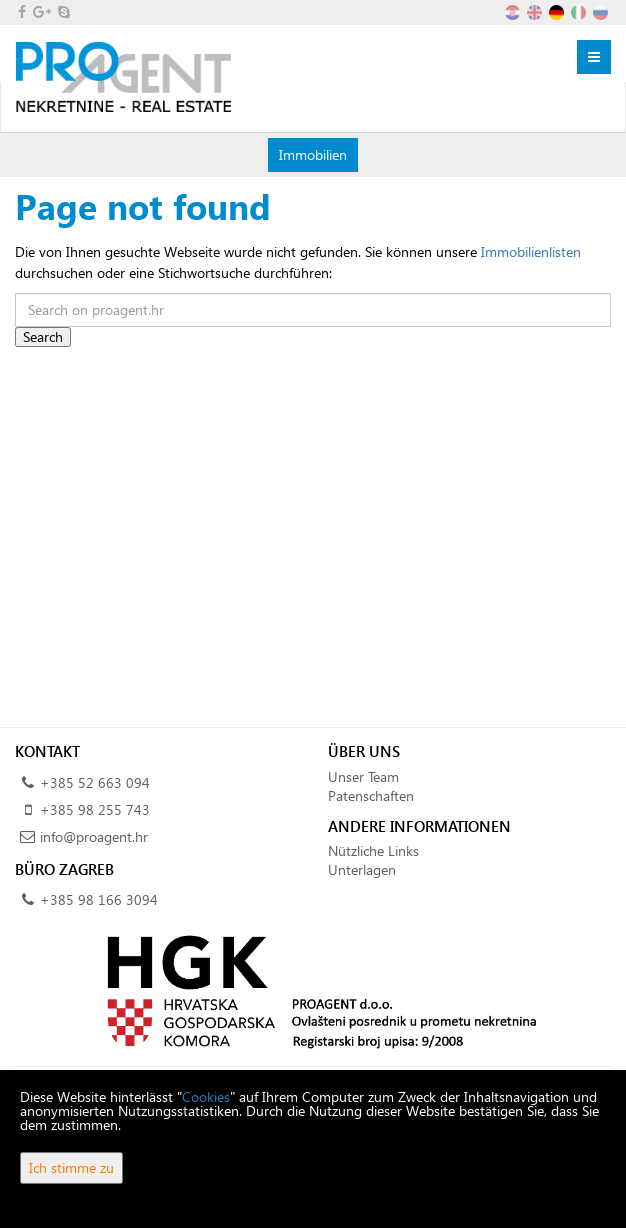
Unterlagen (362, 869)
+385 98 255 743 (95, 809)
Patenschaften (371, 795)
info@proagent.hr (94, 836)
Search (43, 336)
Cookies (206, 1096)
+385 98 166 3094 (99, 899)
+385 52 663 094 (95, 782)
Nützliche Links (373, 850)
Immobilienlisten (531, 251)
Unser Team (363, 776)
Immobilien (312, 154)
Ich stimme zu (71, 1167)
